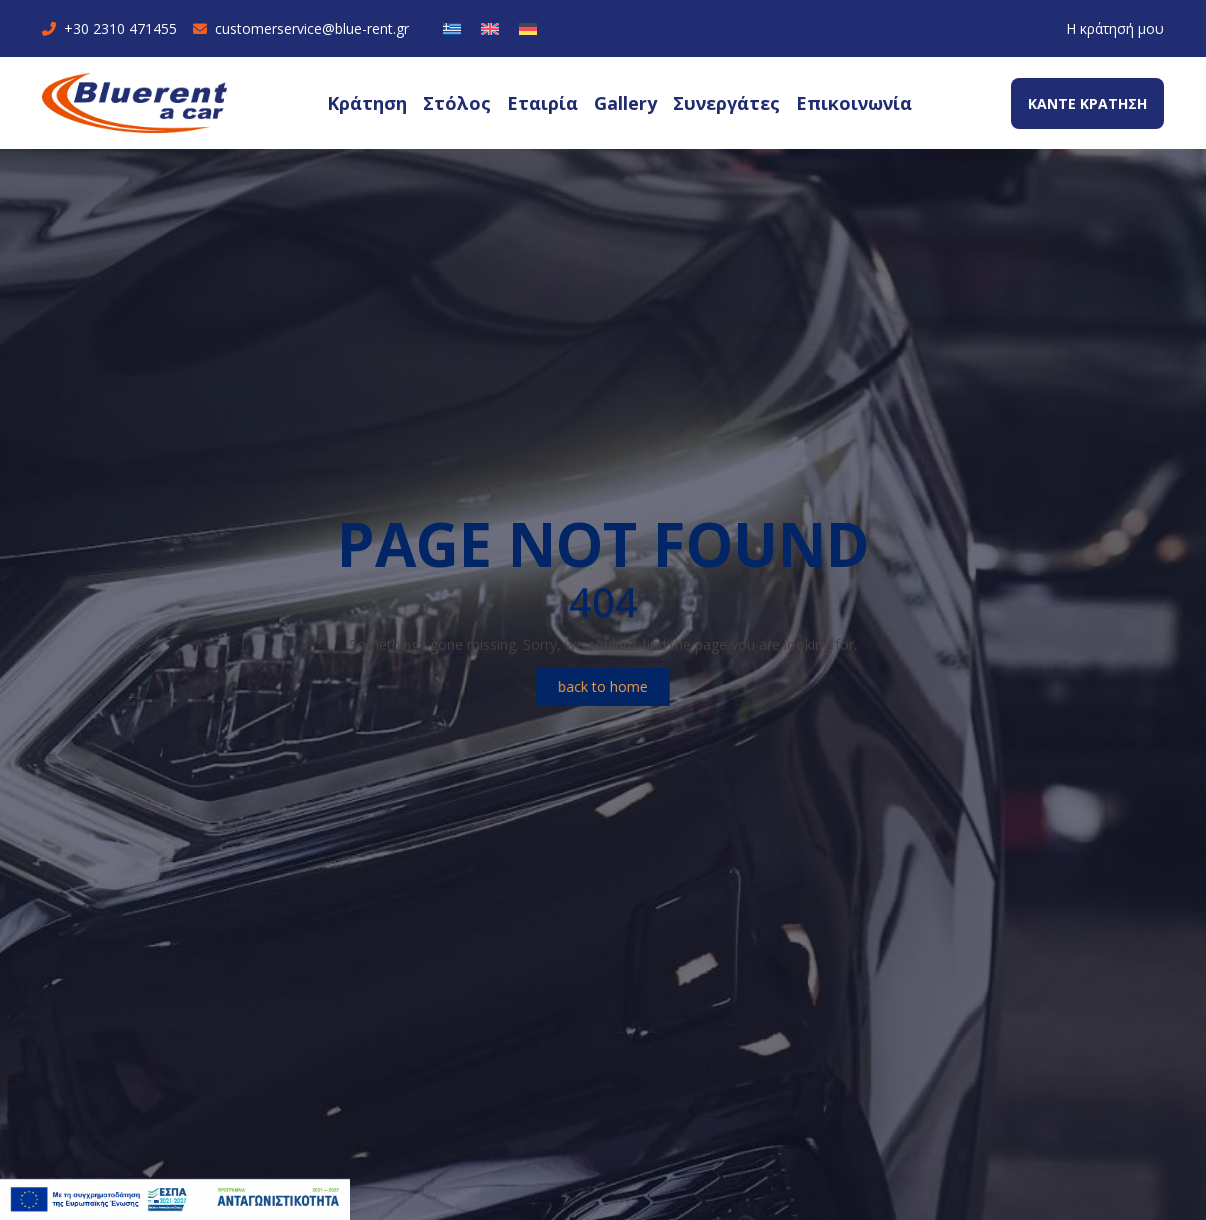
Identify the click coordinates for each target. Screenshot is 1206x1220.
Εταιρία (542, 103)
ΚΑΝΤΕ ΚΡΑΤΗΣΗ (1087, 103)
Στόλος (457, 103)
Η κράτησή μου (1115, 28)
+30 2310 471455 (109, 28)
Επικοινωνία (854, 103)
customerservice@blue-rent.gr (301, 28)
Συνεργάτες (726, 103)
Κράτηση (367, 103)
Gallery (625, 103)
